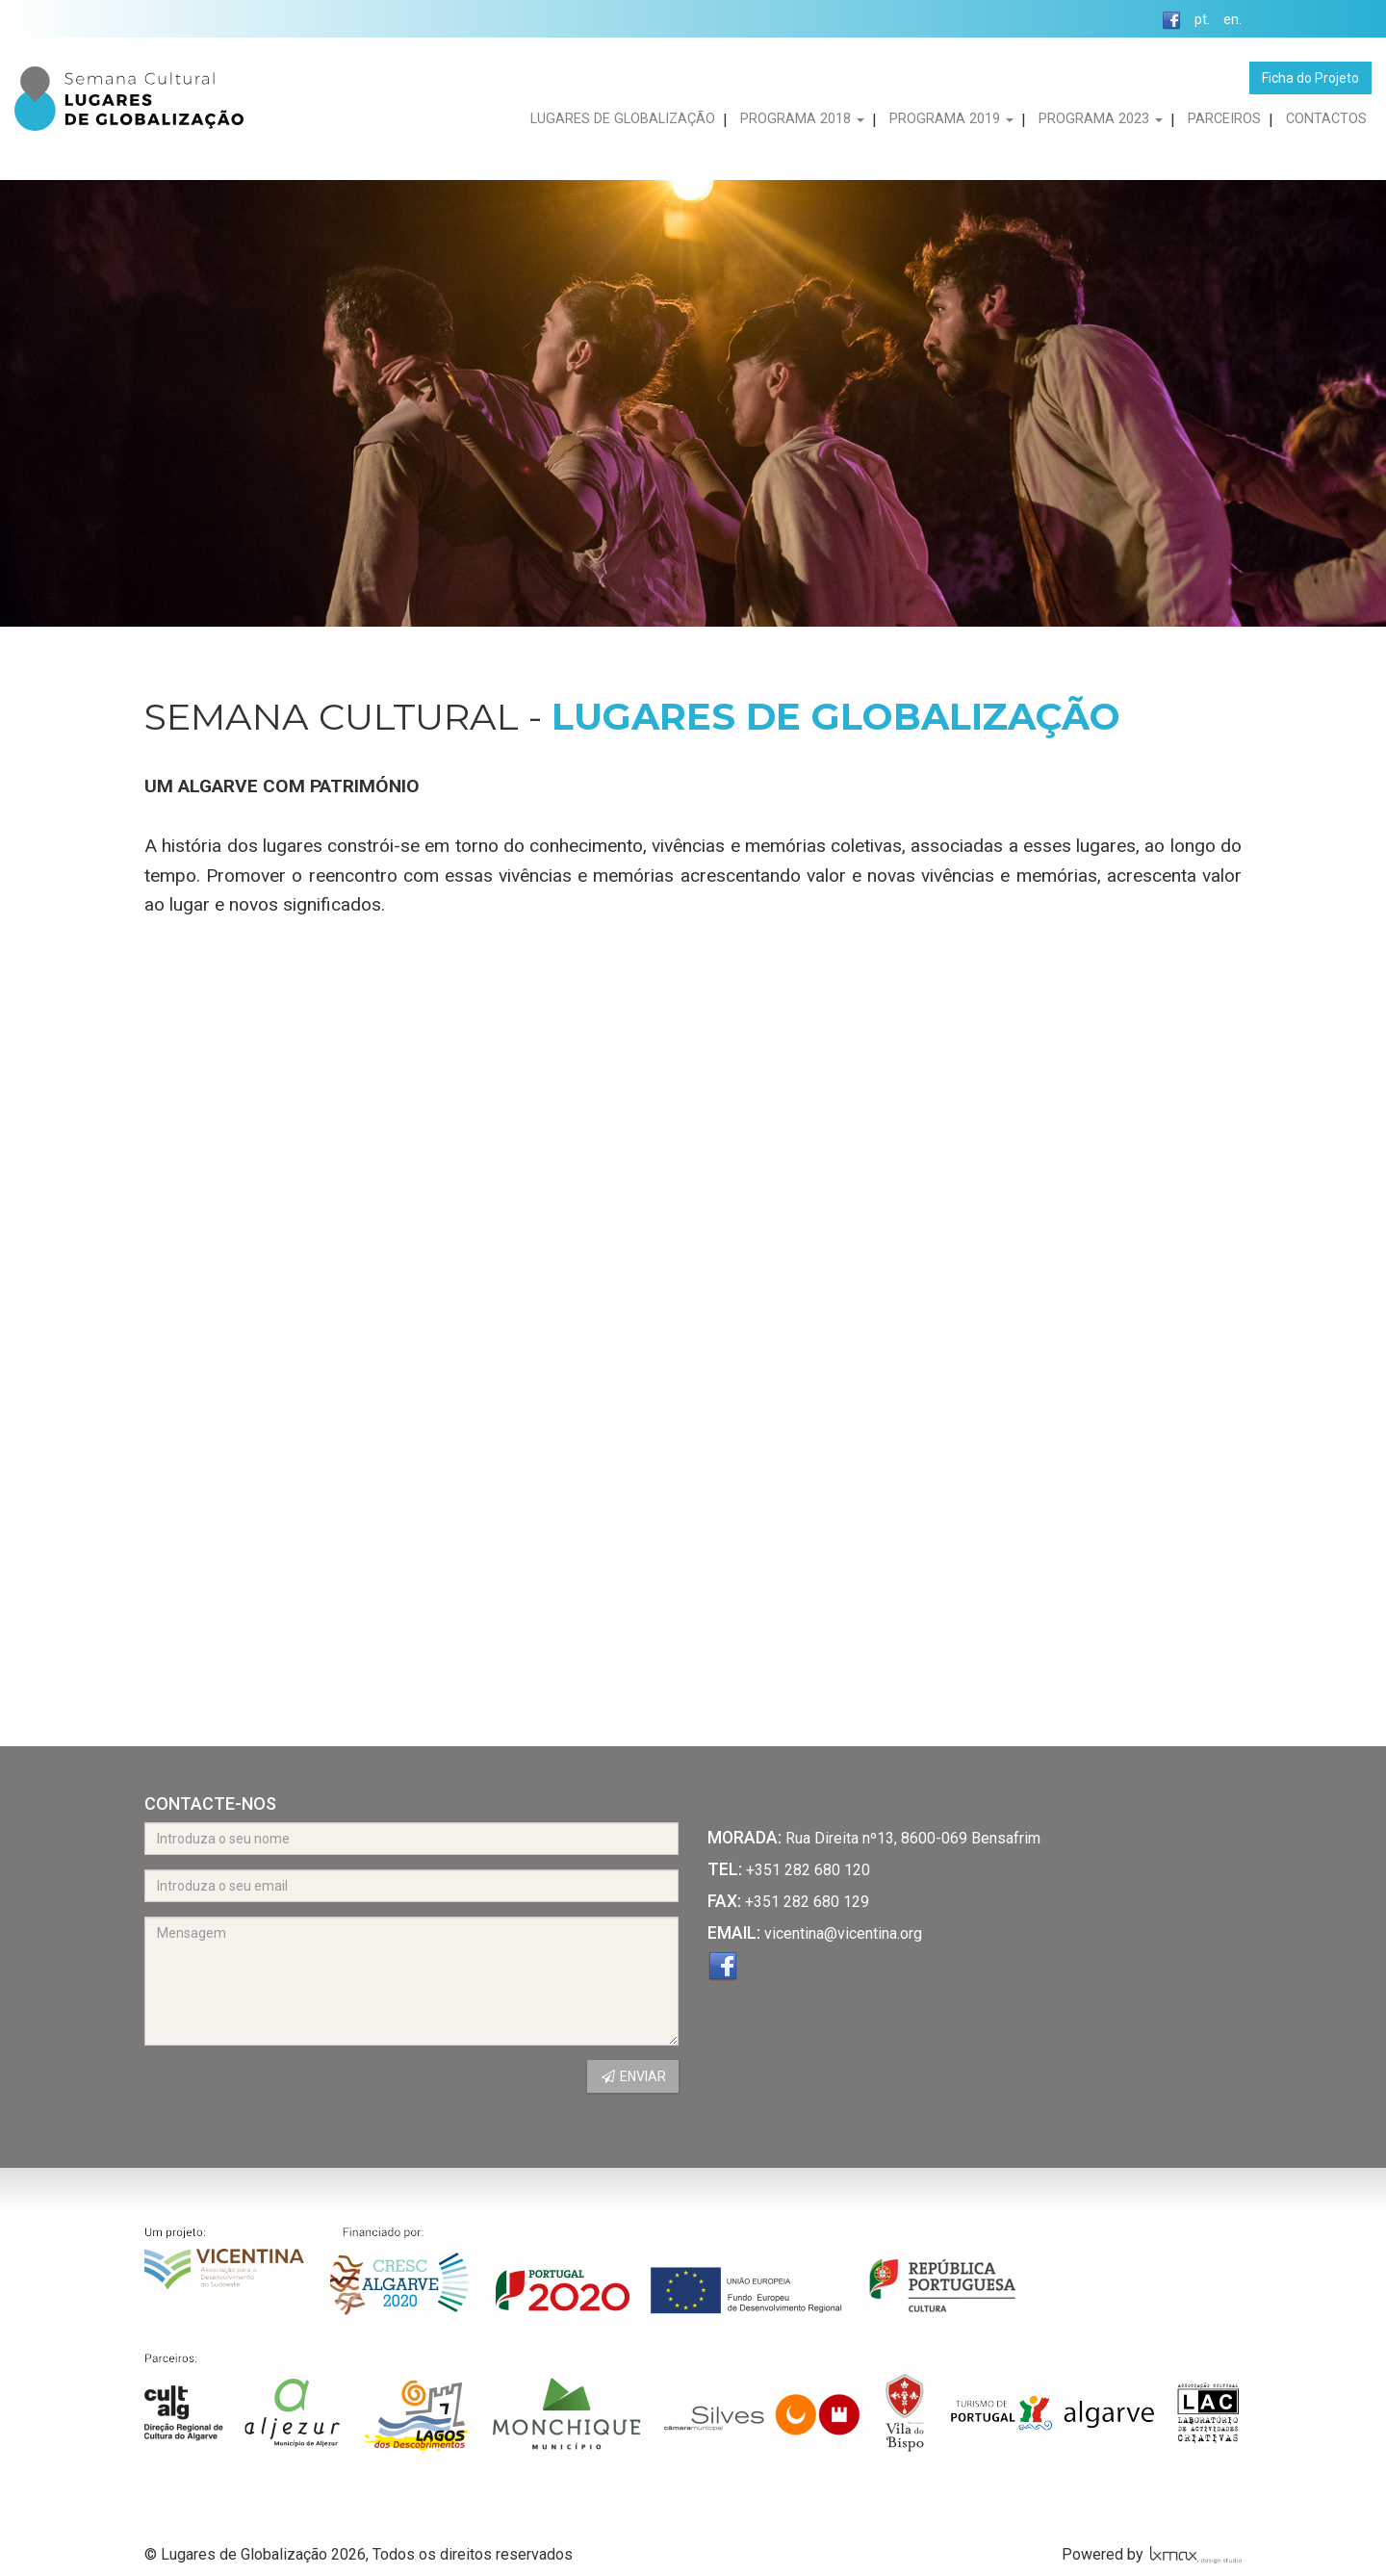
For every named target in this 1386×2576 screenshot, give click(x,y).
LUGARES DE (622, 119)
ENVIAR (633, 2076)
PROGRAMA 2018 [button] (802, 119)
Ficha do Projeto (1310, 78)
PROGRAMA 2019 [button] (951, 119)
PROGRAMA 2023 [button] (1101, 119)
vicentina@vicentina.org (843, 1933)
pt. (1202, 20)
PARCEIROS (1224, 119)
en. (1232, 20)
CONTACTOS (1326, 119)
